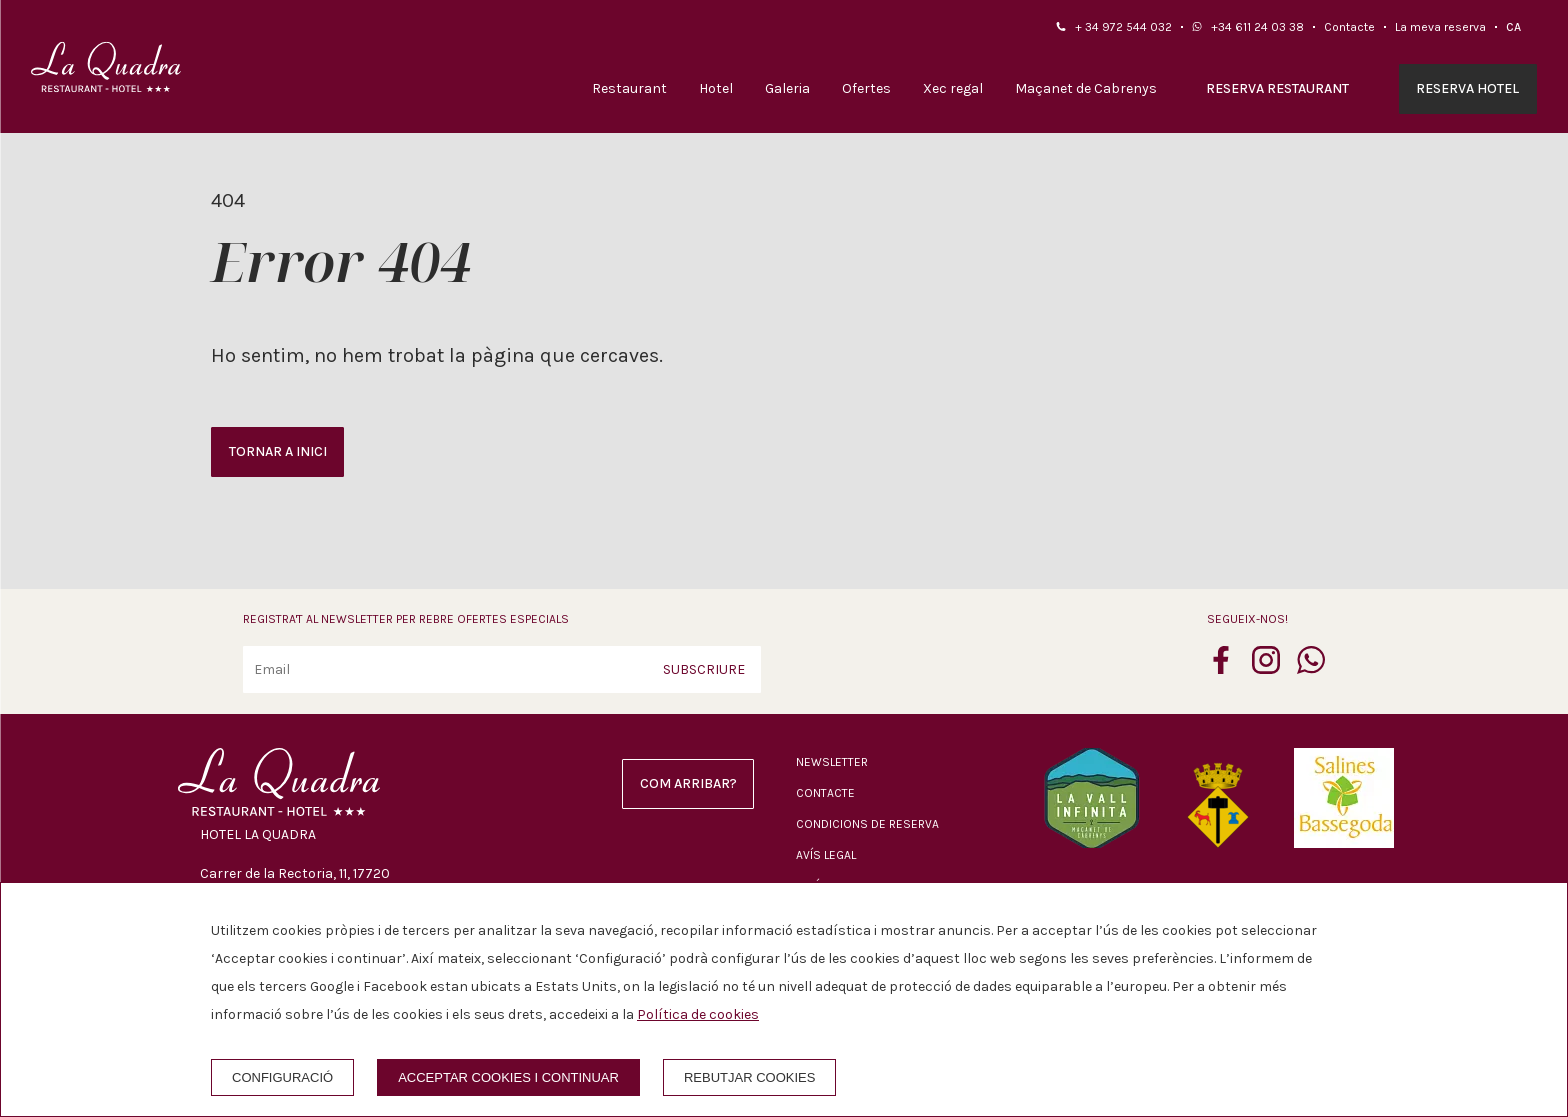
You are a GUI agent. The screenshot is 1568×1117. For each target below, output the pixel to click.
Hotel (716, 88)
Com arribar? (688, 783)
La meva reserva (1440, 27)
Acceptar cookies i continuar (508, 1077)
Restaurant (629, 88)
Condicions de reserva (867, 824)
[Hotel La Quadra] (106, 67)
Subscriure (704, 669)
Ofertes (866, 88)
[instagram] (1266, 668)
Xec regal (953, 88)
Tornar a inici (278, 451)
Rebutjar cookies (749, 1077)
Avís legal (826, 855)
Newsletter (832, 762)
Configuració (282, 1077)
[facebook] (1221, 668)
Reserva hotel (1467, 88)
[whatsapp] (1311, 668)
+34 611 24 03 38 (1257, 27)
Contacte (1349, 27)
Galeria (787, 88)
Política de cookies (698, 1014)
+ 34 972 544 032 (1123, 27)
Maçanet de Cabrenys (1086, 88)
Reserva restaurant (1277, 88)
